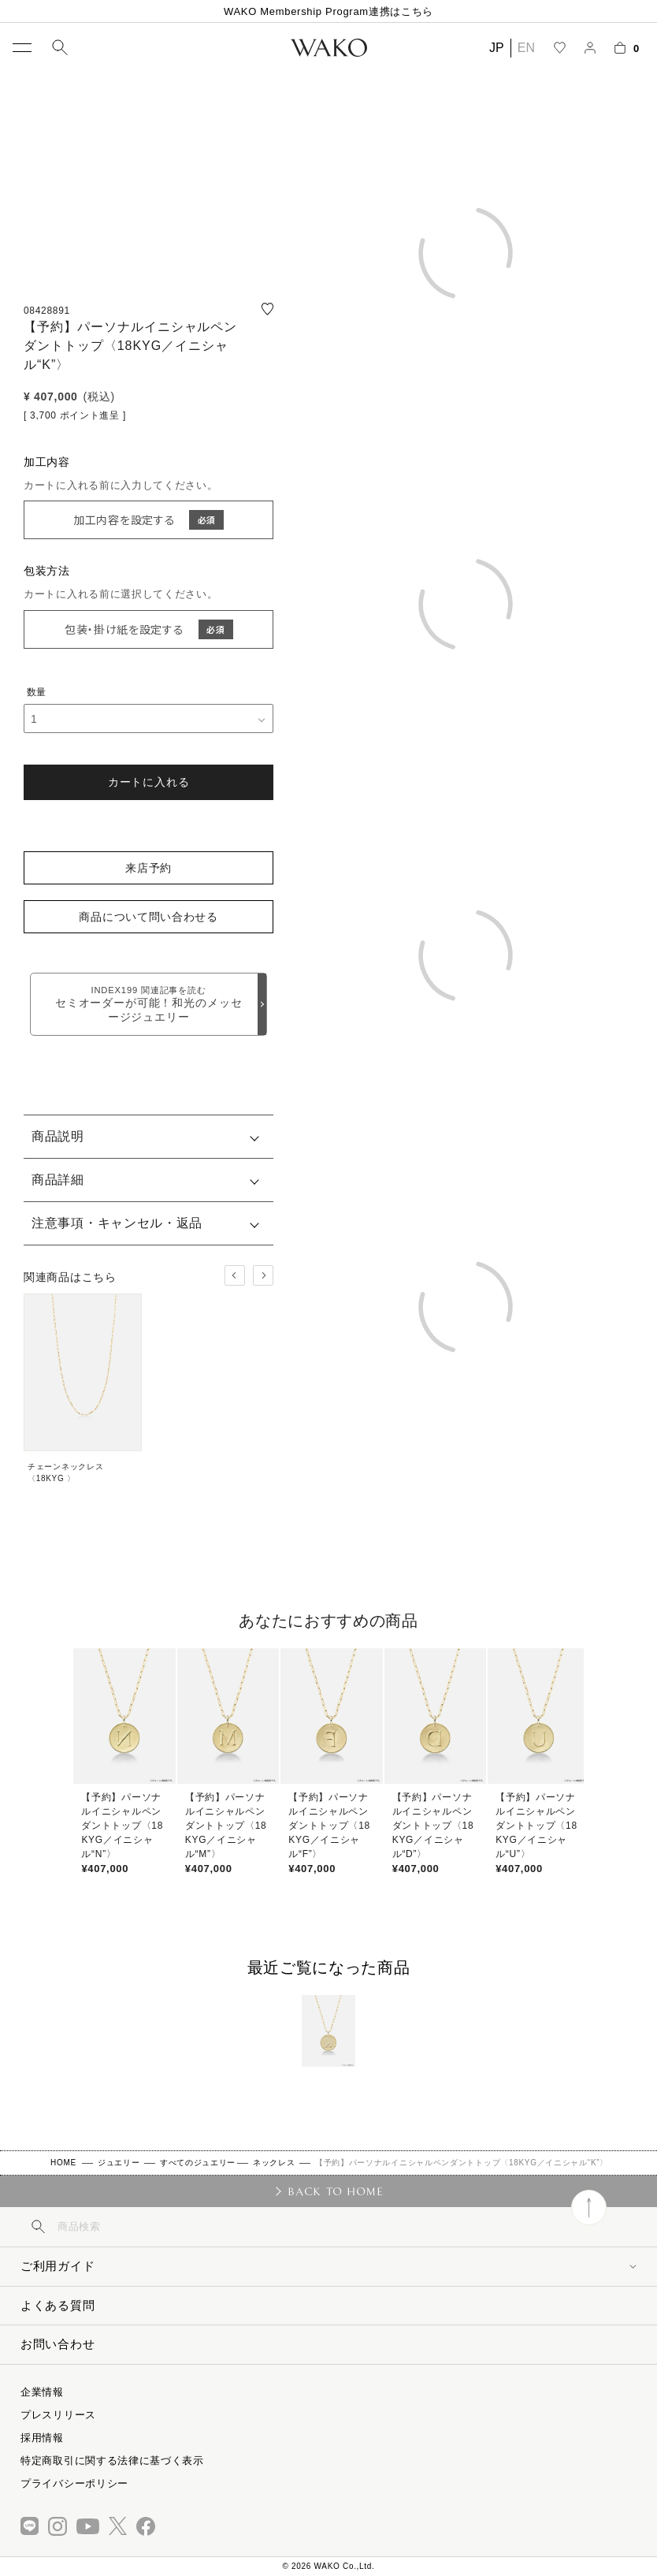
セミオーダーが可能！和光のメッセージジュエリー (148, 1004)
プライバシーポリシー (74, 2483)
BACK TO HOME (335, 2191)
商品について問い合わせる (148, 916)
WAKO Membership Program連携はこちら (328, 11)
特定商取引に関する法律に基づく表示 (112, 2460)
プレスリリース (58, 2415)
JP (496, 47)
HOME (63, 2162)
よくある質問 (57, 2305)
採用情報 (42, 2438)
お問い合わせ (57, 2344)
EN (526, 47)
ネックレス (274, 2162)
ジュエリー (119, 2162)
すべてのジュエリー (198, 2162)
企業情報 (42, 2392)
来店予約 (148, 868)
